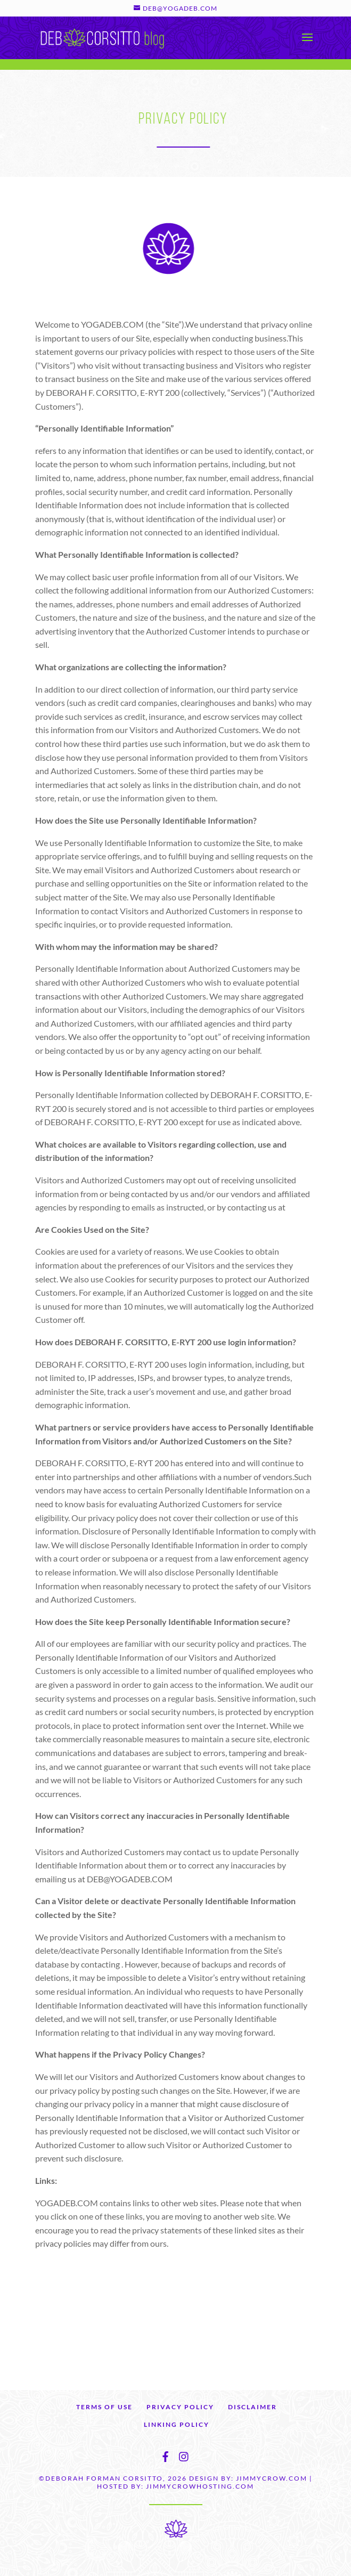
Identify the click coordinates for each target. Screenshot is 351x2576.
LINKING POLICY (176, 2424)
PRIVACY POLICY (180, 2407)
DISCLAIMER (252, 2407)
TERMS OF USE (104, 2407)
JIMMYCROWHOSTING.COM (200, 2486)
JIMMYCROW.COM (271, 2478)
